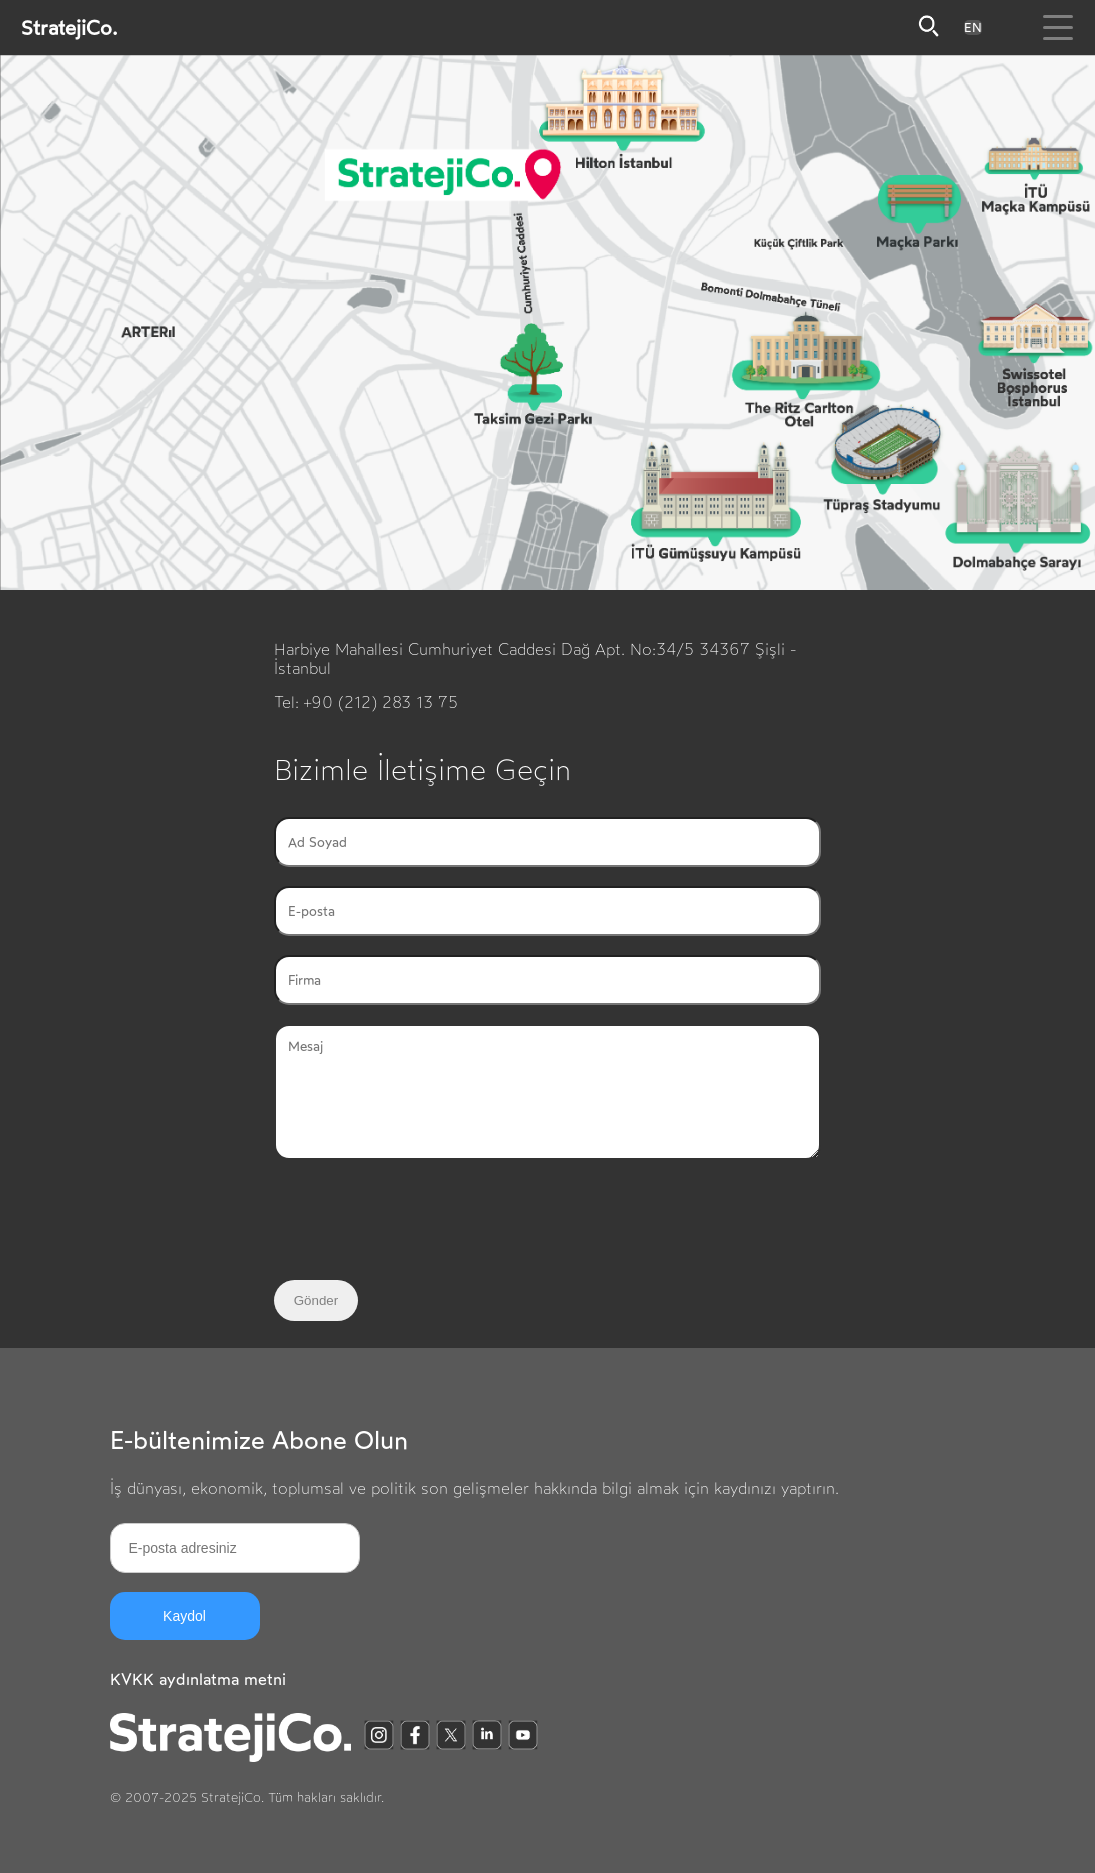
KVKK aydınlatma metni (198, 1679)
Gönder (316, 1300)
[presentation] (426, 1222)
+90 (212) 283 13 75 (381, 702)
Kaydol (184, 1616)
